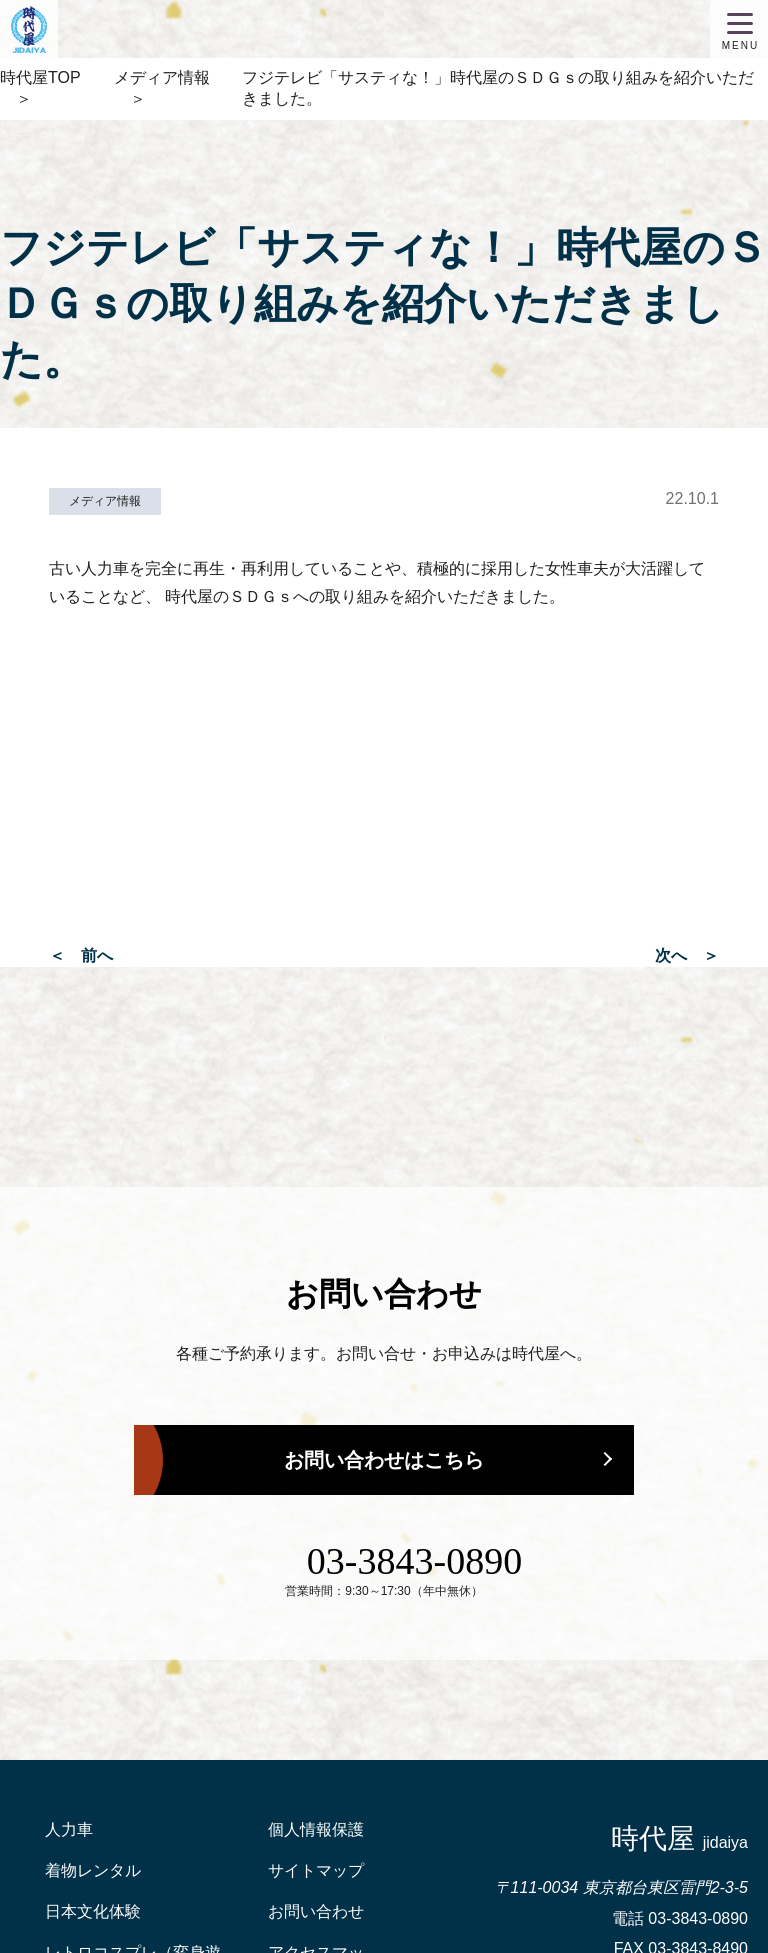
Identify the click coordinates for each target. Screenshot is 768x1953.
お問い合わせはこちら (384, 1460)
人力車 (69, 1829)
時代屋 (679, 1838)
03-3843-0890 (414, 1561)
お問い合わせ (316, 1911)
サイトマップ (316, 1870)
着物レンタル (93, 1870)
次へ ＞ (687, 955)
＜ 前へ (81, 955)
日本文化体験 (93, 1911)
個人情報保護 (316, 1829)
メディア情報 (162, 77)
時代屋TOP (40, 77)
